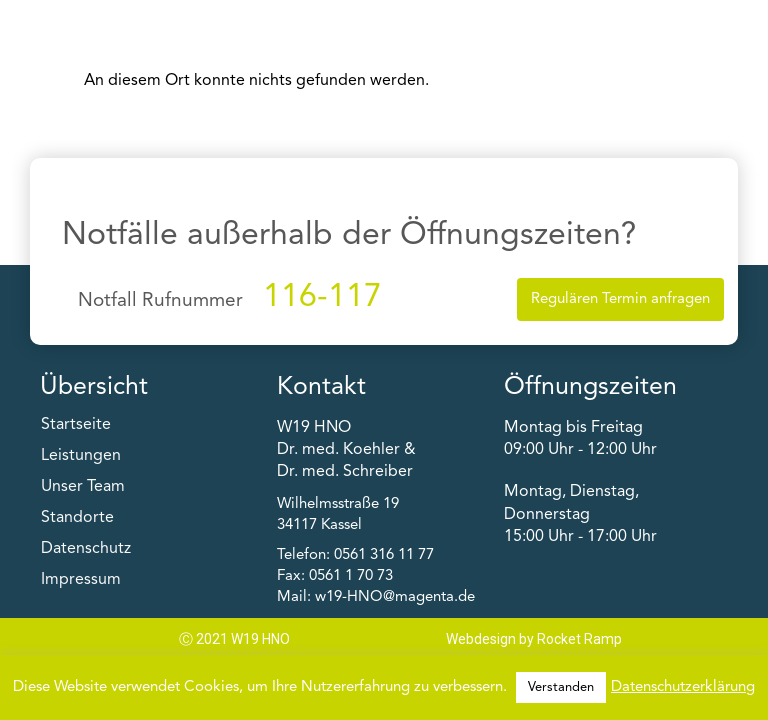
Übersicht (94, 387)
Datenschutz (86, 549)
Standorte (77, 518)
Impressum (81, 580)
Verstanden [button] (561, 687)
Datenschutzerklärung (683, 687)
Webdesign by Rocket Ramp (534, 639)
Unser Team (83, 487)
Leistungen (81, 456)
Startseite (76, 425)
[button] (652, 26)
